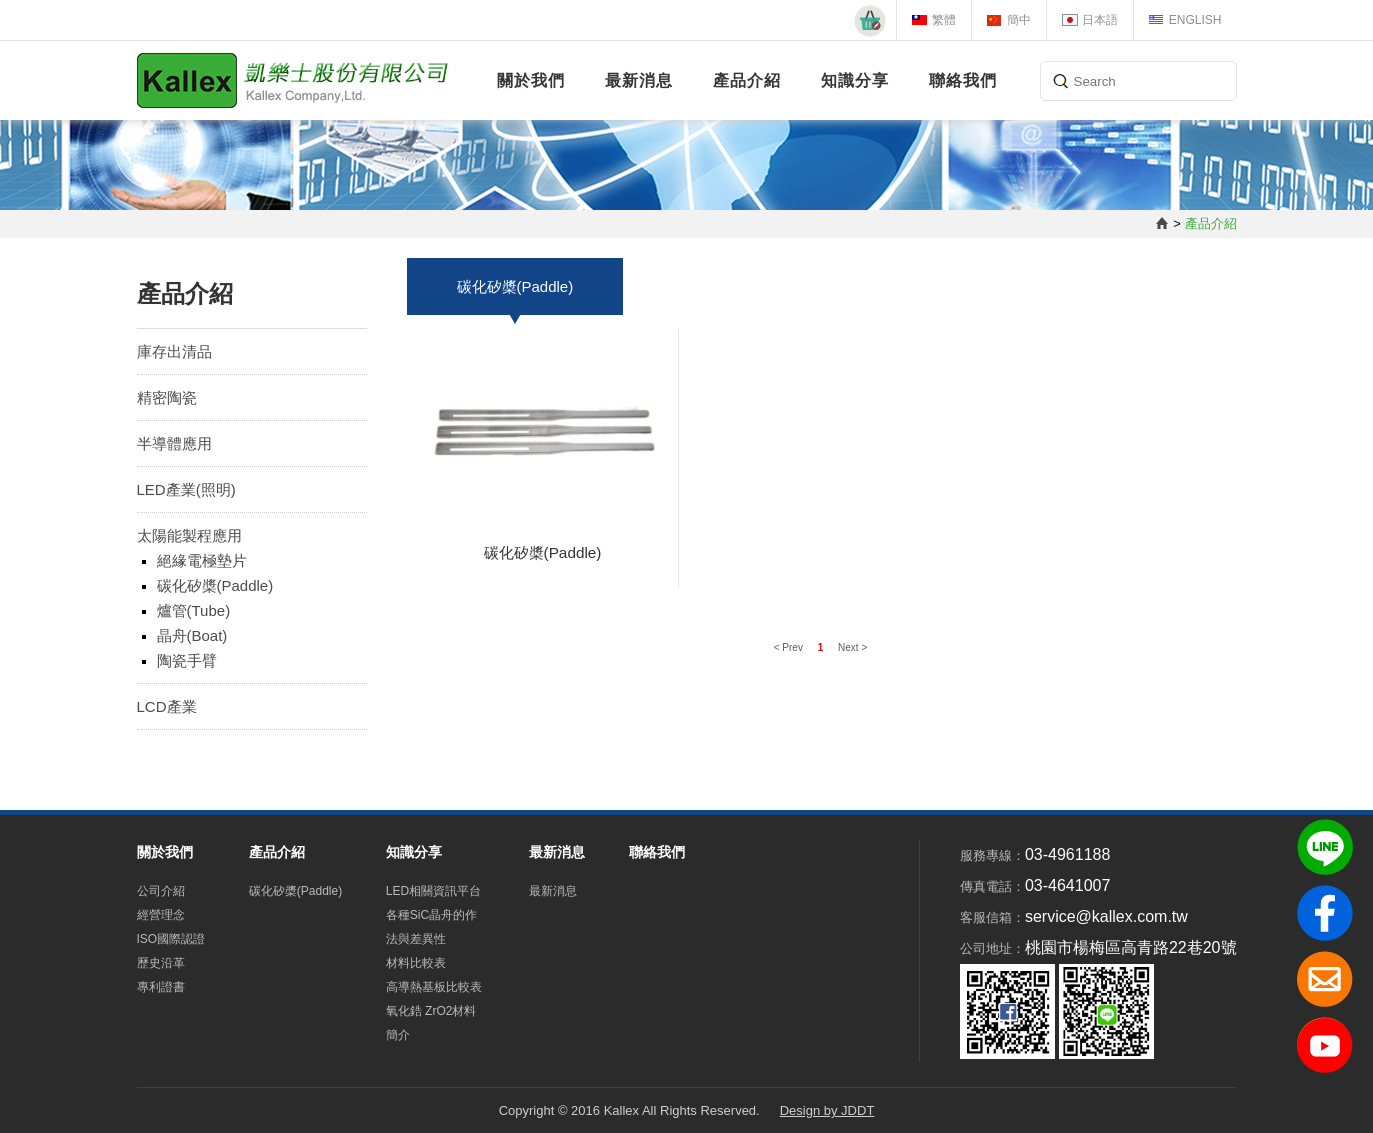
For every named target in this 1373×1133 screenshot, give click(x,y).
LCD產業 (167, 706)
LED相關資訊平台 (433, 891)
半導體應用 (174, 443)
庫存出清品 (174, 351)
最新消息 (639, 80)
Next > (852, 647)
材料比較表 (416, 963)
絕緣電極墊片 (202, 560)
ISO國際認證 (171, 939)
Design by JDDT (827, 1110)
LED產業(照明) (186, 489)
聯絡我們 (963, 80)
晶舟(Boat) (192, 635)
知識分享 (855, 80)
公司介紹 (161, 891)
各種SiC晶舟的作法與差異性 (431, 927)
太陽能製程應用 (189, 535)
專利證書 (161, 987)
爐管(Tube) (194, 610)
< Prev (790, 647)
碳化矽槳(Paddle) (215, 585)
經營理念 (161, 915)
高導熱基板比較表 (434, 987)
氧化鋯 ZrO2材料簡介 (431, 1023)
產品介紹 (747, 80)
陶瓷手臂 (187, 660)
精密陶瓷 (167, 397)
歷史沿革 (161, 963)
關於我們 (531, 80)
